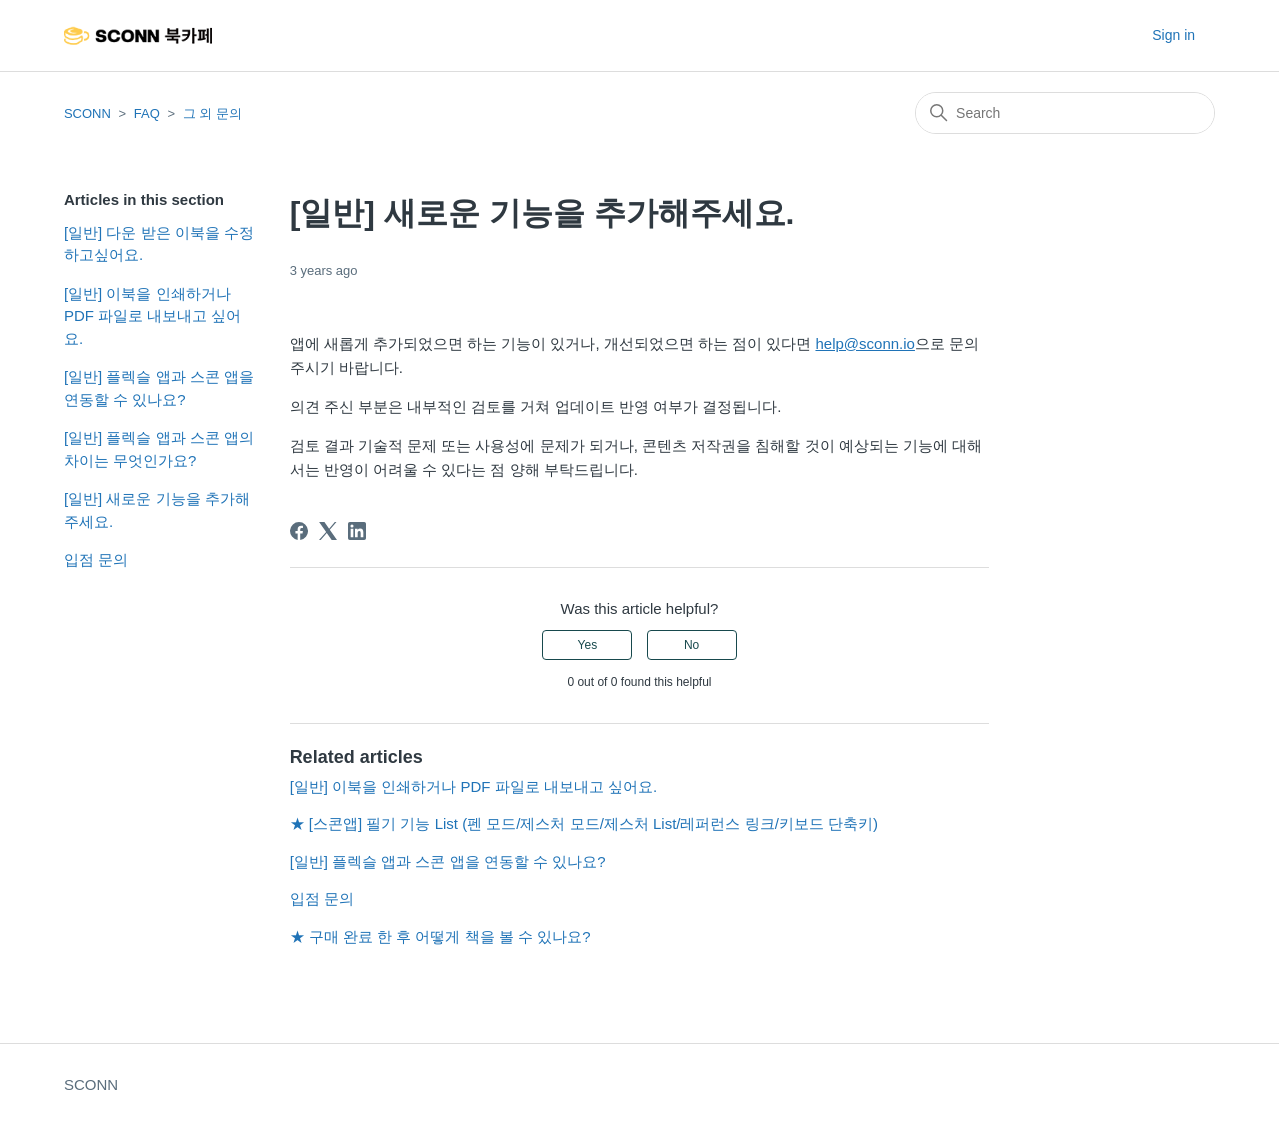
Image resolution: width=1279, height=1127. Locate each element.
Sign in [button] (1173, 35)
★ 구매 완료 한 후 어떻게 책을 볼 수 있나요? (440, 936)
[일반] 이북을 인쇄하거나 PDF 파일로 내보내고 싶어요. (153, 316)
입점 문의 (96, 559)
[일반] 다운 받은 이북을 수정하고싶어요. (159, 244)
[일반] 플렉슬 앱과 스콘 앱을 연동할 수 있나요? (159, 388)
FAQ (147, 113)
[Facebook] (299, 531)
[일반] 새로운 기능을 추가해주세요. (157, 510)
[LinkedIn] (357, 531)
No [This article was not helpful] (691, 645)
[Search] (1065, 113)
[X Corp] (328, 531)
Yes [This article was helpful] (588, 645)
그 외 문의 (212, 113)
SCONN (87, 113)
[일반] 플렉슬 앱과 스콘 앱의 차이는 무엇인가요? (159, 449)
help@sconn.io (864, 343)
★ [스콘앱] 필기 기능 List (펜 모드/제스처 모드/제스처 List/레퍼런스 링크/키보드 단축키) (584, 823)
